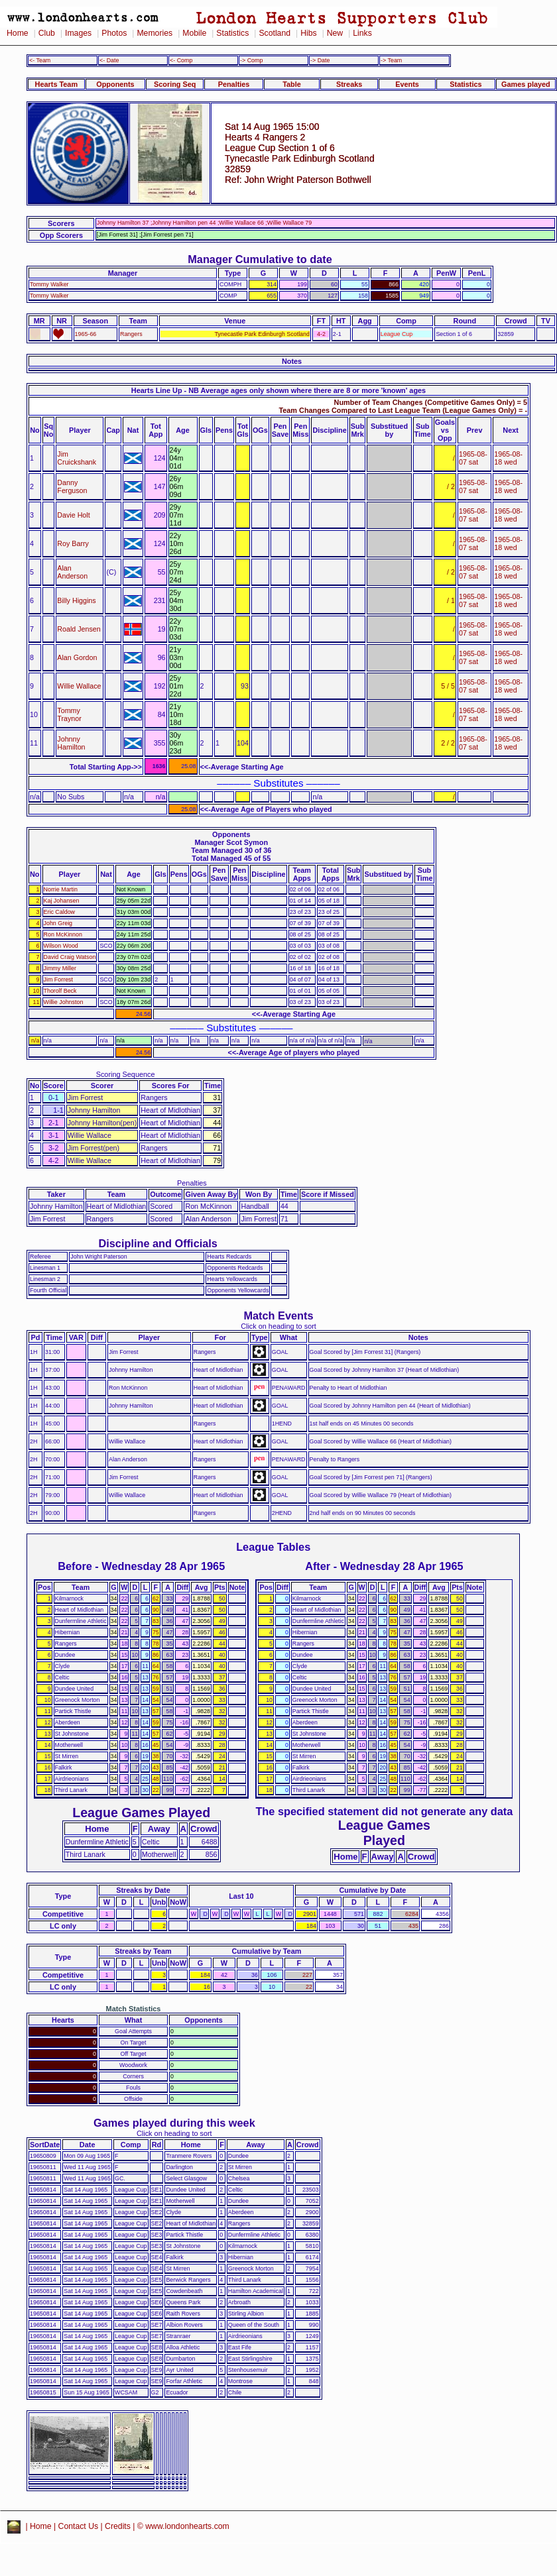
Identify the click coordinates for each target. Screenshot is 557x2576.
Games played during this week (174, 2123)
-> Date (320, 60)
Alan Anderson (72, 572)
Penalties (234, 84)
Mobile (194, 33)
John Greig (58, 923)
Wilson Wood (61, 945)
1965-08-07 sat (473, 458)
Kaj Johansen (62, 900)
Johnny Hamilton (71, 743)
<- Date (109, 60)
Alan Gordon (77, 657)
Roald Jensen (78, 629)
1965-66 (86, 334)
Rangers (131, 334)
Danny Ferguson (72, 486)
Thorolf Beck (60, 990)
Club (46, 33)
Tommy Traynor (69, 714)
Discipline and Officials (157, 1243)
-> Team (391, 60)
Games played (525, 84)
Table (291, 84)
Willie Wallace (79, 686)
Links (362, 33)
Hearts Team (56, 84)
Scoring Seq (175, 84)
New (335, 33)
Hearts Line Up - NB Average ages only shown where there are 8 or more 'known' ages (278, 390)
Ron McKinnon (63, 934)
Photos (114, 33)
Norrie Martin (61, 889)
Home (18, 33)
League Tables (273, 1547)
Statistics (232, 33)
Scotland (274, 33)
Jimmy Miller (60, 968)
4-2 (321, 334)
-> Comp (251, 60)
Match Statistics (133, 2009)
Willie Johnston (64, 1002)
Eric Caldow (60, 912)
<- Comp (181, 60)
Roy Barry (73, 543)
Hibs (308, 33)
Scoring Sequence (125, 1074)
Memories (154, 33)
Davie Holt (73, 515)
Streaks (349, 84)
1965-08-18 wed (508, 458)
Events (407, 84)
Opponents (115, 84)
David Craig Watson (70, 957)
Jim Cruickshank (76, 458)
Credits (118, 2526)
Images (78, 33)
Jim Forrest (59, 979)
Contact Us (78, 2526)
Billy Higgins (76, 600)
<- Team (39, 60)
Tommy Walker (49, 284)
